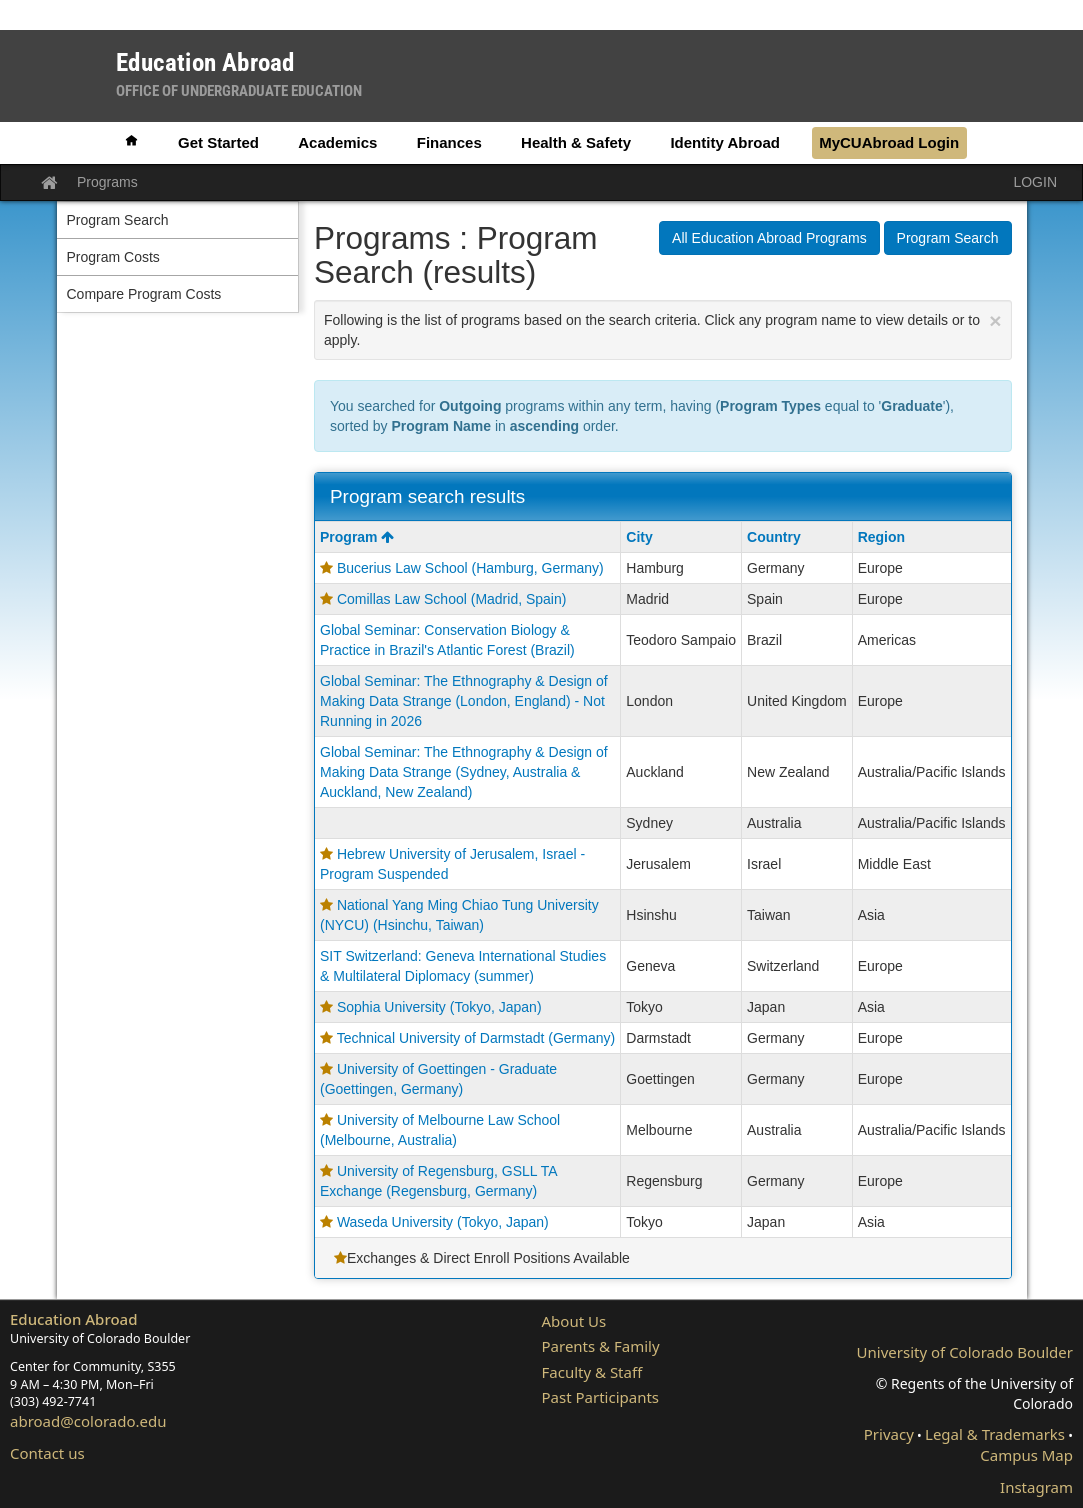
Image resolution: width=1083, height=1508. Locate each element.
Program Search (948, 238)
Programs (107, 182)
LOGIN (1035, 182)
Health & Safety (576, 142)
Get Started (218, 142)
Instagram (1036, 1487)
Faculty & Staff (592, 1372)
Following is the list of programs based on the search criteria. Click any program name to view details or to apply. (663, 328)
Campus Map (1026, 1455)
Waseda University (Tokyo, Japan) (443, 1222)
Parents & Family (601, 1346)
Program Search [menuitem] (118, 220)
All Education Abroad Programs (769, 238)
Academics (337, 142)
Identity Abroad (724, 142)
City (639, 537)
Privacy (889, 1434)
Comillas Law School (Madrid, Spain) (452, 599)
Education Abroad (74, 1319)
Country (774, 537)
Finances (449, 142)
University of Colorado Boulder (965, 1352)
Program (357, 537)
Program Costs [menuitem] (113, 257)
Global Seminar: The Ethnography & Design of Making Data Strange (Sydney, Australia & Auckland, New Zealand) (464, 772)
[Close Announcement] (995, 320)
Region (881, 537)
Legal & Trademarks (995, 1434)
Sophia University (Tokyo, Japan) (439, 1007)
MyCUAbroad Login (889, 142)
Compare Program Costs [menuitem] (144, 294)
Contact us (47, 1453)
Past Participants (601, 1397)
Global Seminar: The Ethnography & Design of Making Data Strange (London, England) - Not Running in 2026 (464, 701)
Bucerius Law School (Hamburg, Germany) (470, 568)
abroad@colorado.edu (88, 1421)
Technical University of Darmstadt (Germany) (476, 1038)
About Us (574, 1321)
